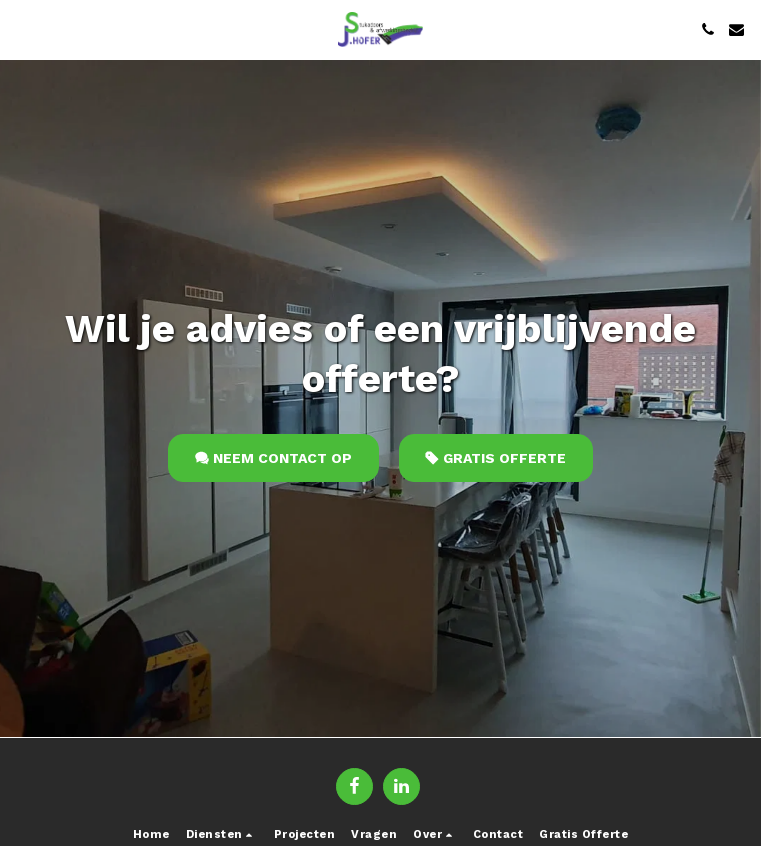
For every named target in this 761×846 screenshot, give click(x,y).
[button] (22, 29)
